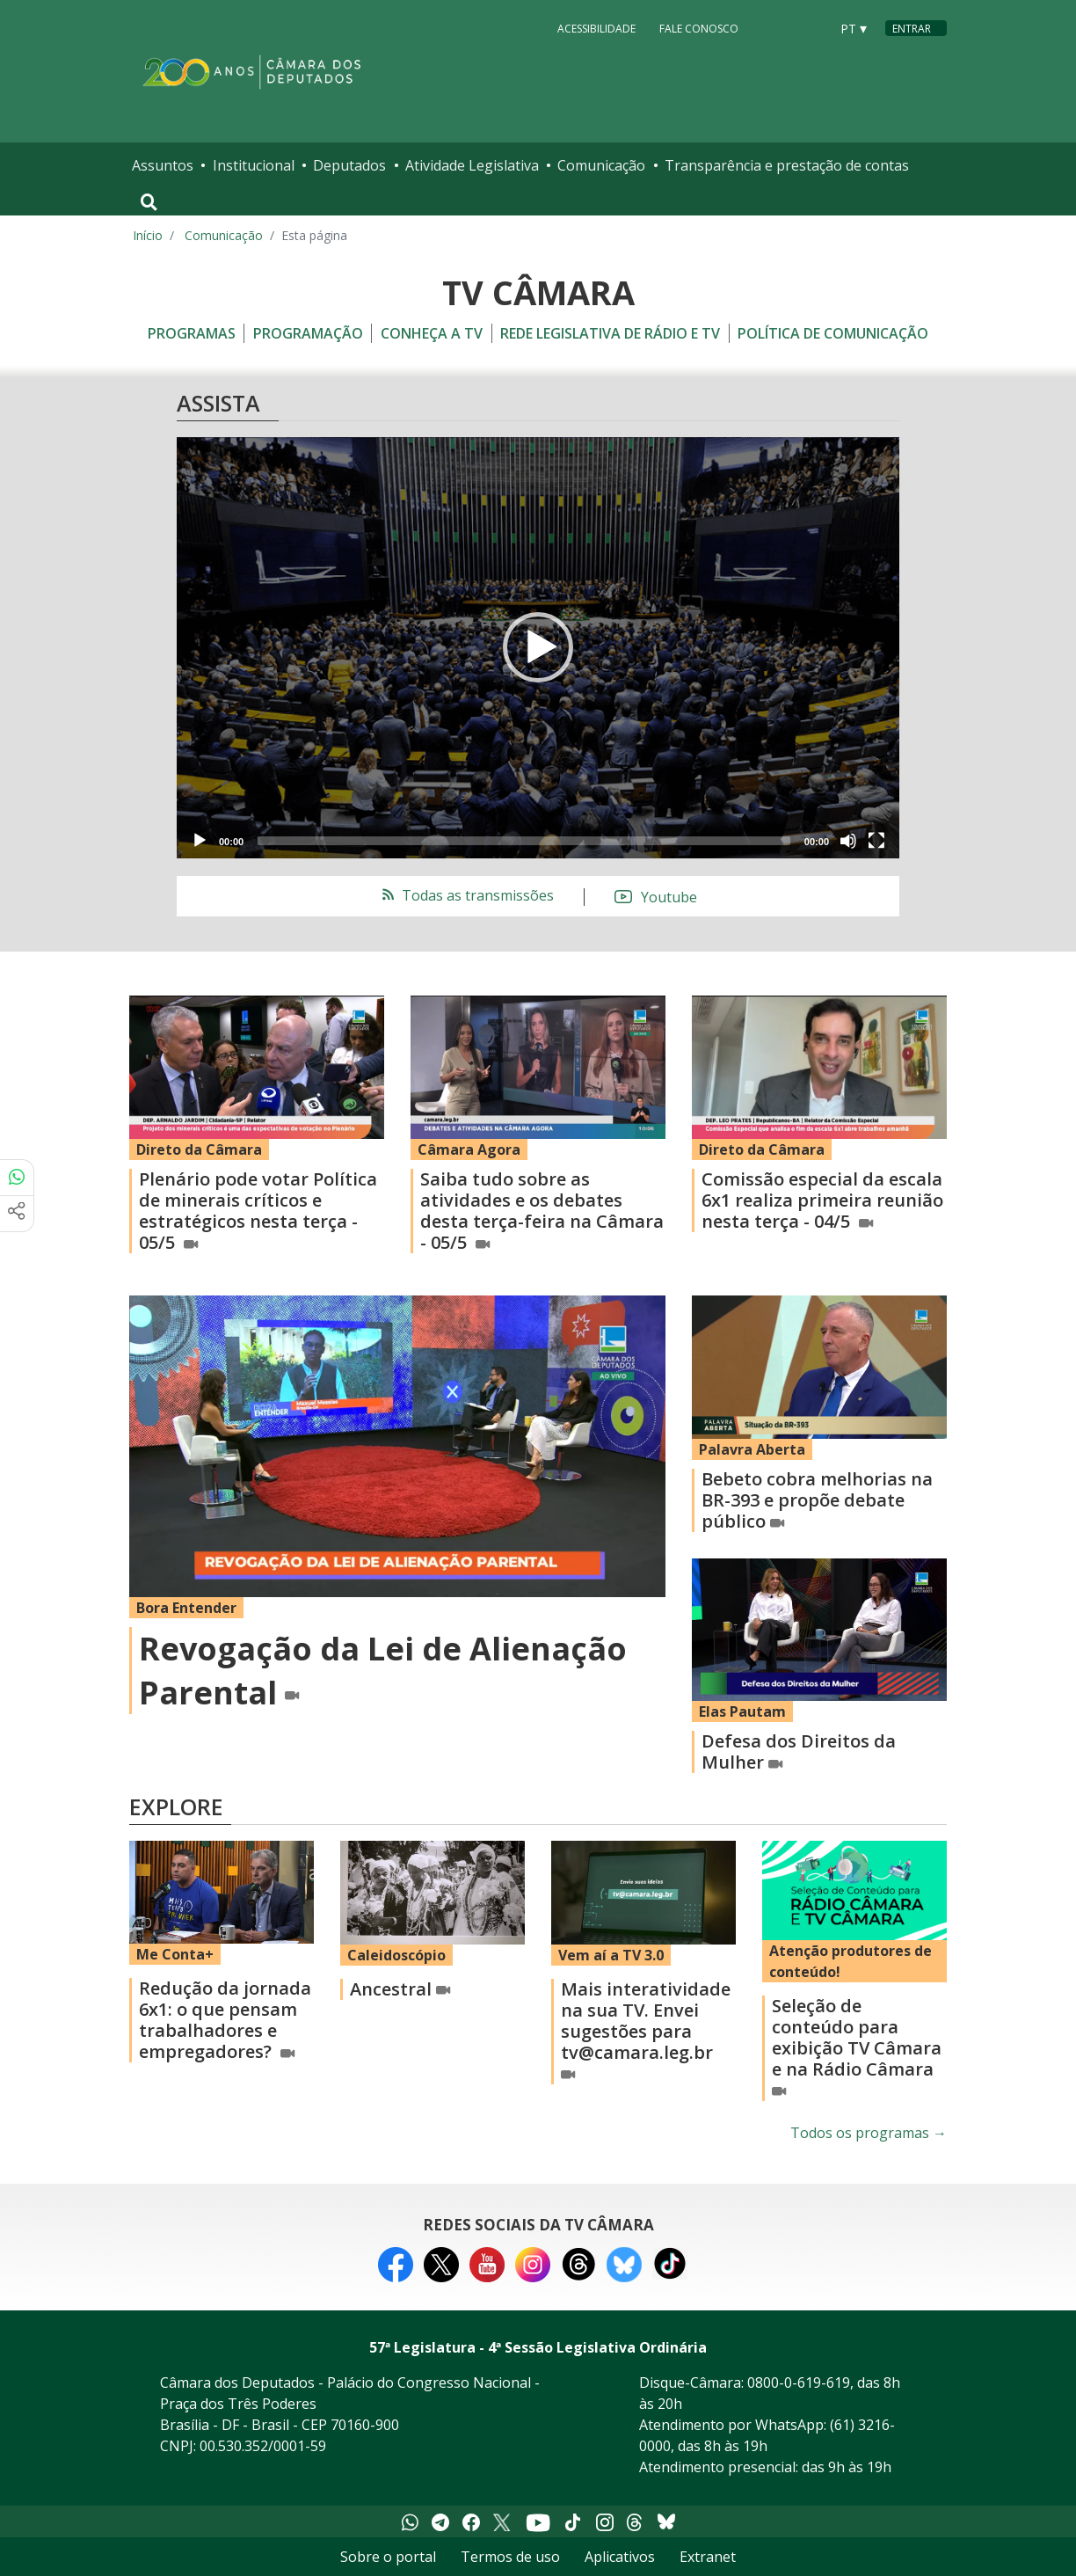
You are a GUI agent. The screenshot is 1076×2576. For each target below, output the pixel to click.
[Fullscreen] (876, 841)
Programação (308, 333)
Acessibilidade (596, 27)
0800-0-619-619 (798, 2382)
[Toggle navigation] (149, 202)
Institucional (253, 165)
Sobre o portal (388, 2556)
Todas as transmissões (466, 895)
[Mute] (848, 841)
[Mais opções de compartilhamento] (16, 1213)
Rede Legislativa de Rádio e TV (610, 333)
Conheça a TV (432, 333)
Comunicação (601, 165)
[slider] (524, 840)
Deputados (349, 165)
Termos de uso (510, 2556)
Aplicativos (620, 2556)
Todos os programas (868, 2132)
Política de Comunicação (833, 333)
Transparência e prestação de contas (787, 165)
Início (148, 235)
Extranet (708, 2556)
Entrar (911, 28)
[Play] (199, 841)
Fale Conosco (698, 27)
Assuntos (162, 165)
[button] (538, 647)
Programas (192, 333)
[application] (538, 647)
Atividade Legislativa (472, 165)
